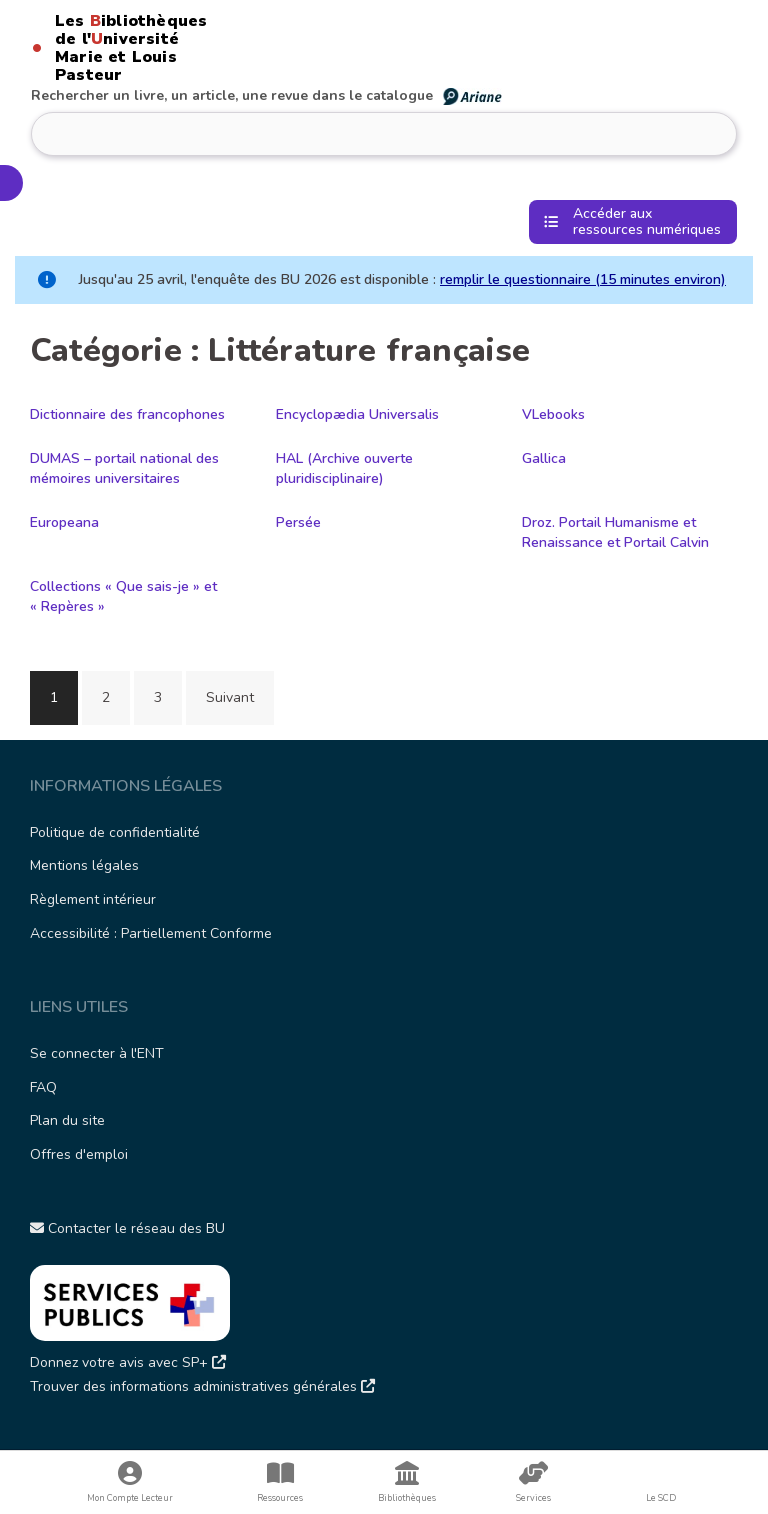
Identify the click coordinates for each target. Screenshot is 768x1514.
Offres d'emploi (79, 1154)
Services (533, 1482)
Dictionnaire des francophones (127, 414)
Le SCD (661, 1498)
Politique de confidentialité (115, 832)
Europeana (64, 522)
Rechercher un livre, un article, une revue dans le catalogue (267, 95)
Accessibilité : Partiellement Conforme (151, 933)
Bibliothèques (407, 1482)
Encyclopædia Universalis (357, 414)
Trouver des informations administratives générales (202, 1386)
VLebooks (553, 414)
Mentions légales (84, 865)
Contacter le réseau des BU (127, 1228)
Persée (298, 522)
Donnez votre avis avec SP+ (128, 1362)
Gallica (544, 458)
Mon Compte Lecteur (130, 1482)
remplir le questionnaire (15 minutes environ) (583, 279)
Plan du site (67, 1120)
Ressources (280, 1482)
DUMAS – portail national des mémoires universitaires (124, 468)
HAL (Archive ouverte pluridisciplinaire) (344, 468)
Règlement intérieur (93, 899)
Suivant (230, 697)
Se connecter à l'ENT (97, 1053)
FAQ (43, 1087)
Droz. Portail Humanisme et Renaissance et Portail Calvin (615, 532)
